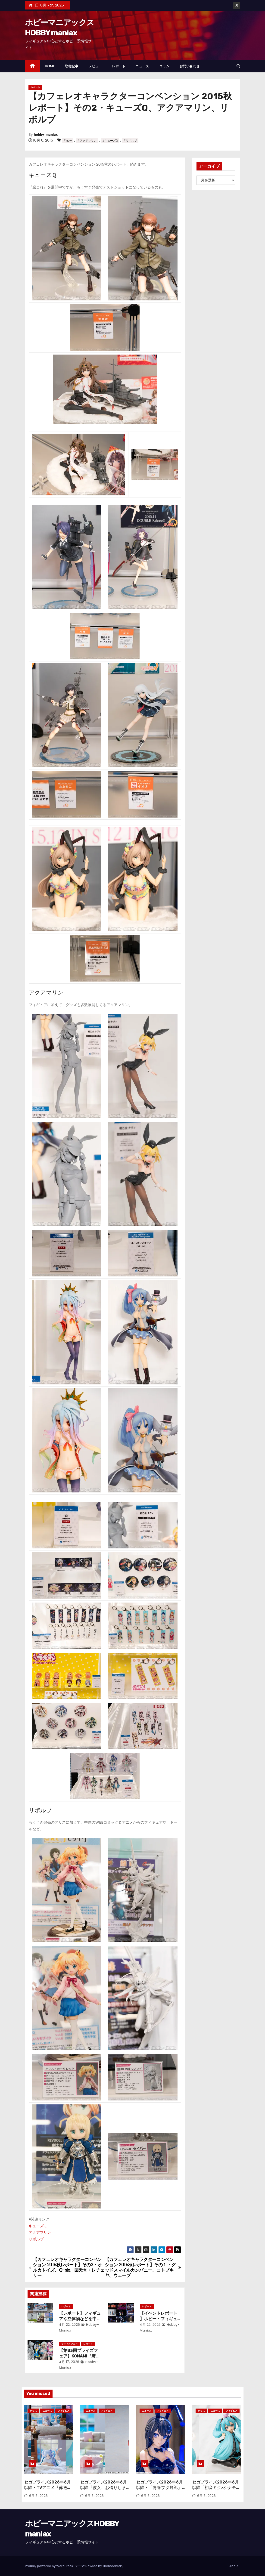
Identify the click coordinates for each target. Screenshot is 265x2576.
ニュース (142, 66)
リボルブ (36, 2239)
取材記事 (71, 66)
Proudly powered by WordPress (49, 2566)
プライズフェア (69, 2344)
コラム (164, 66)
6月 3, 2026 (38, 2495)
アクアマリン (40, 2232)
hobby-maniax (46, 135)
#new (67, 140)
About (233, 2566)
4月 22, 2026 (69, 2324)
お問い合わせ (190, 66)
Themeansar (112, 2566)
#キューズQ (110, 140)
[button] (238, 66)
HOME (50, 66)
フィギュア (63, 2410)
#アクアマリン (87, 140)
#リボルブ (130, 140)
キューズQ (38, 2226)
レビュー (95, 66)
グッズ (33, 2410)
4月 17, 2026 (69, 2362)
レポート (118, 66)
